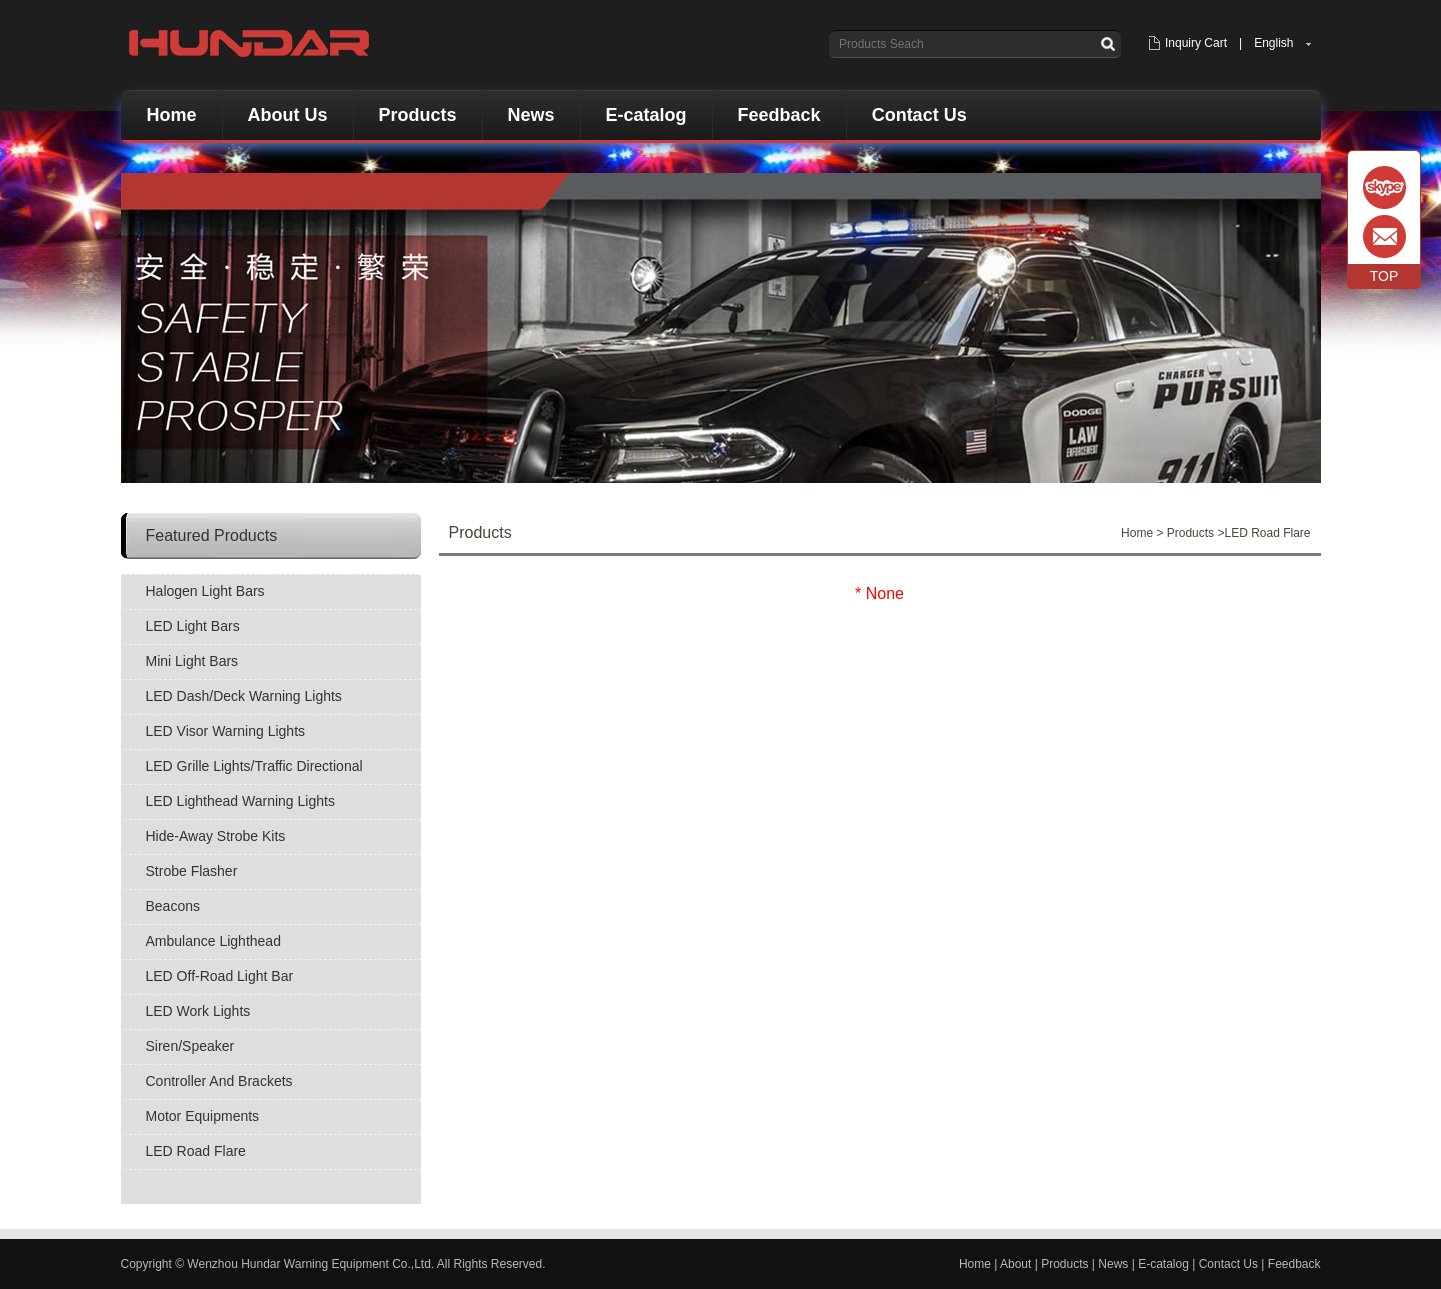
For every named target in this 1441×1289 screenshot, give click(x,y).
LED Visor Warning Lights (226, 731)
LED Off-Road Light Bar (220, 976)
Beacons (173, 906)
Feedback (779, 115)
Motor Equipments (203, 1116)
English (1273, 43)
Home (172, 115)
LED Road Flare (196, 1151)
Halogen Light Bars (205, 591)
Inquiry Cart (1196, 43)
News (531, 115)
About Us (288, 115)
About (1015, 1264)
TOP (1384, 276)
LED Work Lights (198, 1011)
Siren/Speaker (190, 1046)
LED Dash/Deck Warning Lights (244, 696)
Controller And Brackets (219, 1081)
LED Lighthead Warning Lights (240, 801)
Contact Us (919, 115)
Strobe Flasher (192, 871)
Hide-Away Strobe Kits (216, 836)
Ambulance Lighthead (213, 941)
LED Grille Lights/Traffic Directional (254, 766)
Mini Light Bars (192, 661)
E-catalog (646, 115)
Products (418, 115)
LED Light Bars (193, 626)
